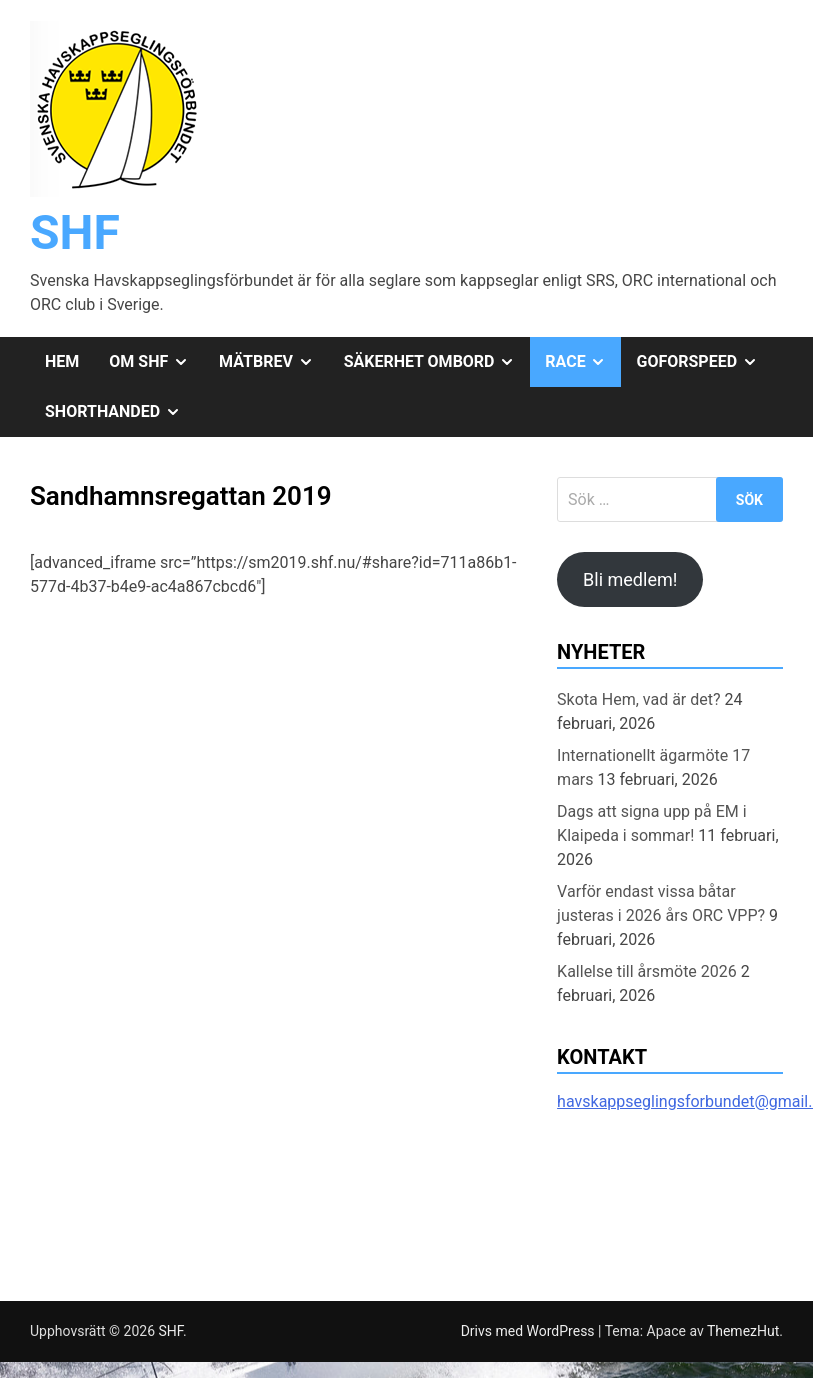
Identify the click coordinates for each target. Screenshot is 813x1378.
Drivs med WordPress (529, 1331)
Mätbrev (274, 362)
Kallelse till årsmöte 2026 (647, 971)
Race (583, 362)
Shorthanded (120, 412)
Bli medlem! (630, 579)
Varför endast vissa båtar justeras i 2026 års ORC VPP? (661, 903)
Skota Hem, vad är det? (638, 699)
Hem (62, 361)
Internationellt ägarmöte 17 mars (653, 767)
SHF (75, 232)
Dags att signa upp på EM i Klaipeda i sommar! (652, 823)
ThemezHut (743, 1331)
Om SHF (156, 362)
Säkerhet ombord (437, 362)
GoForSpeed (704, 362)
